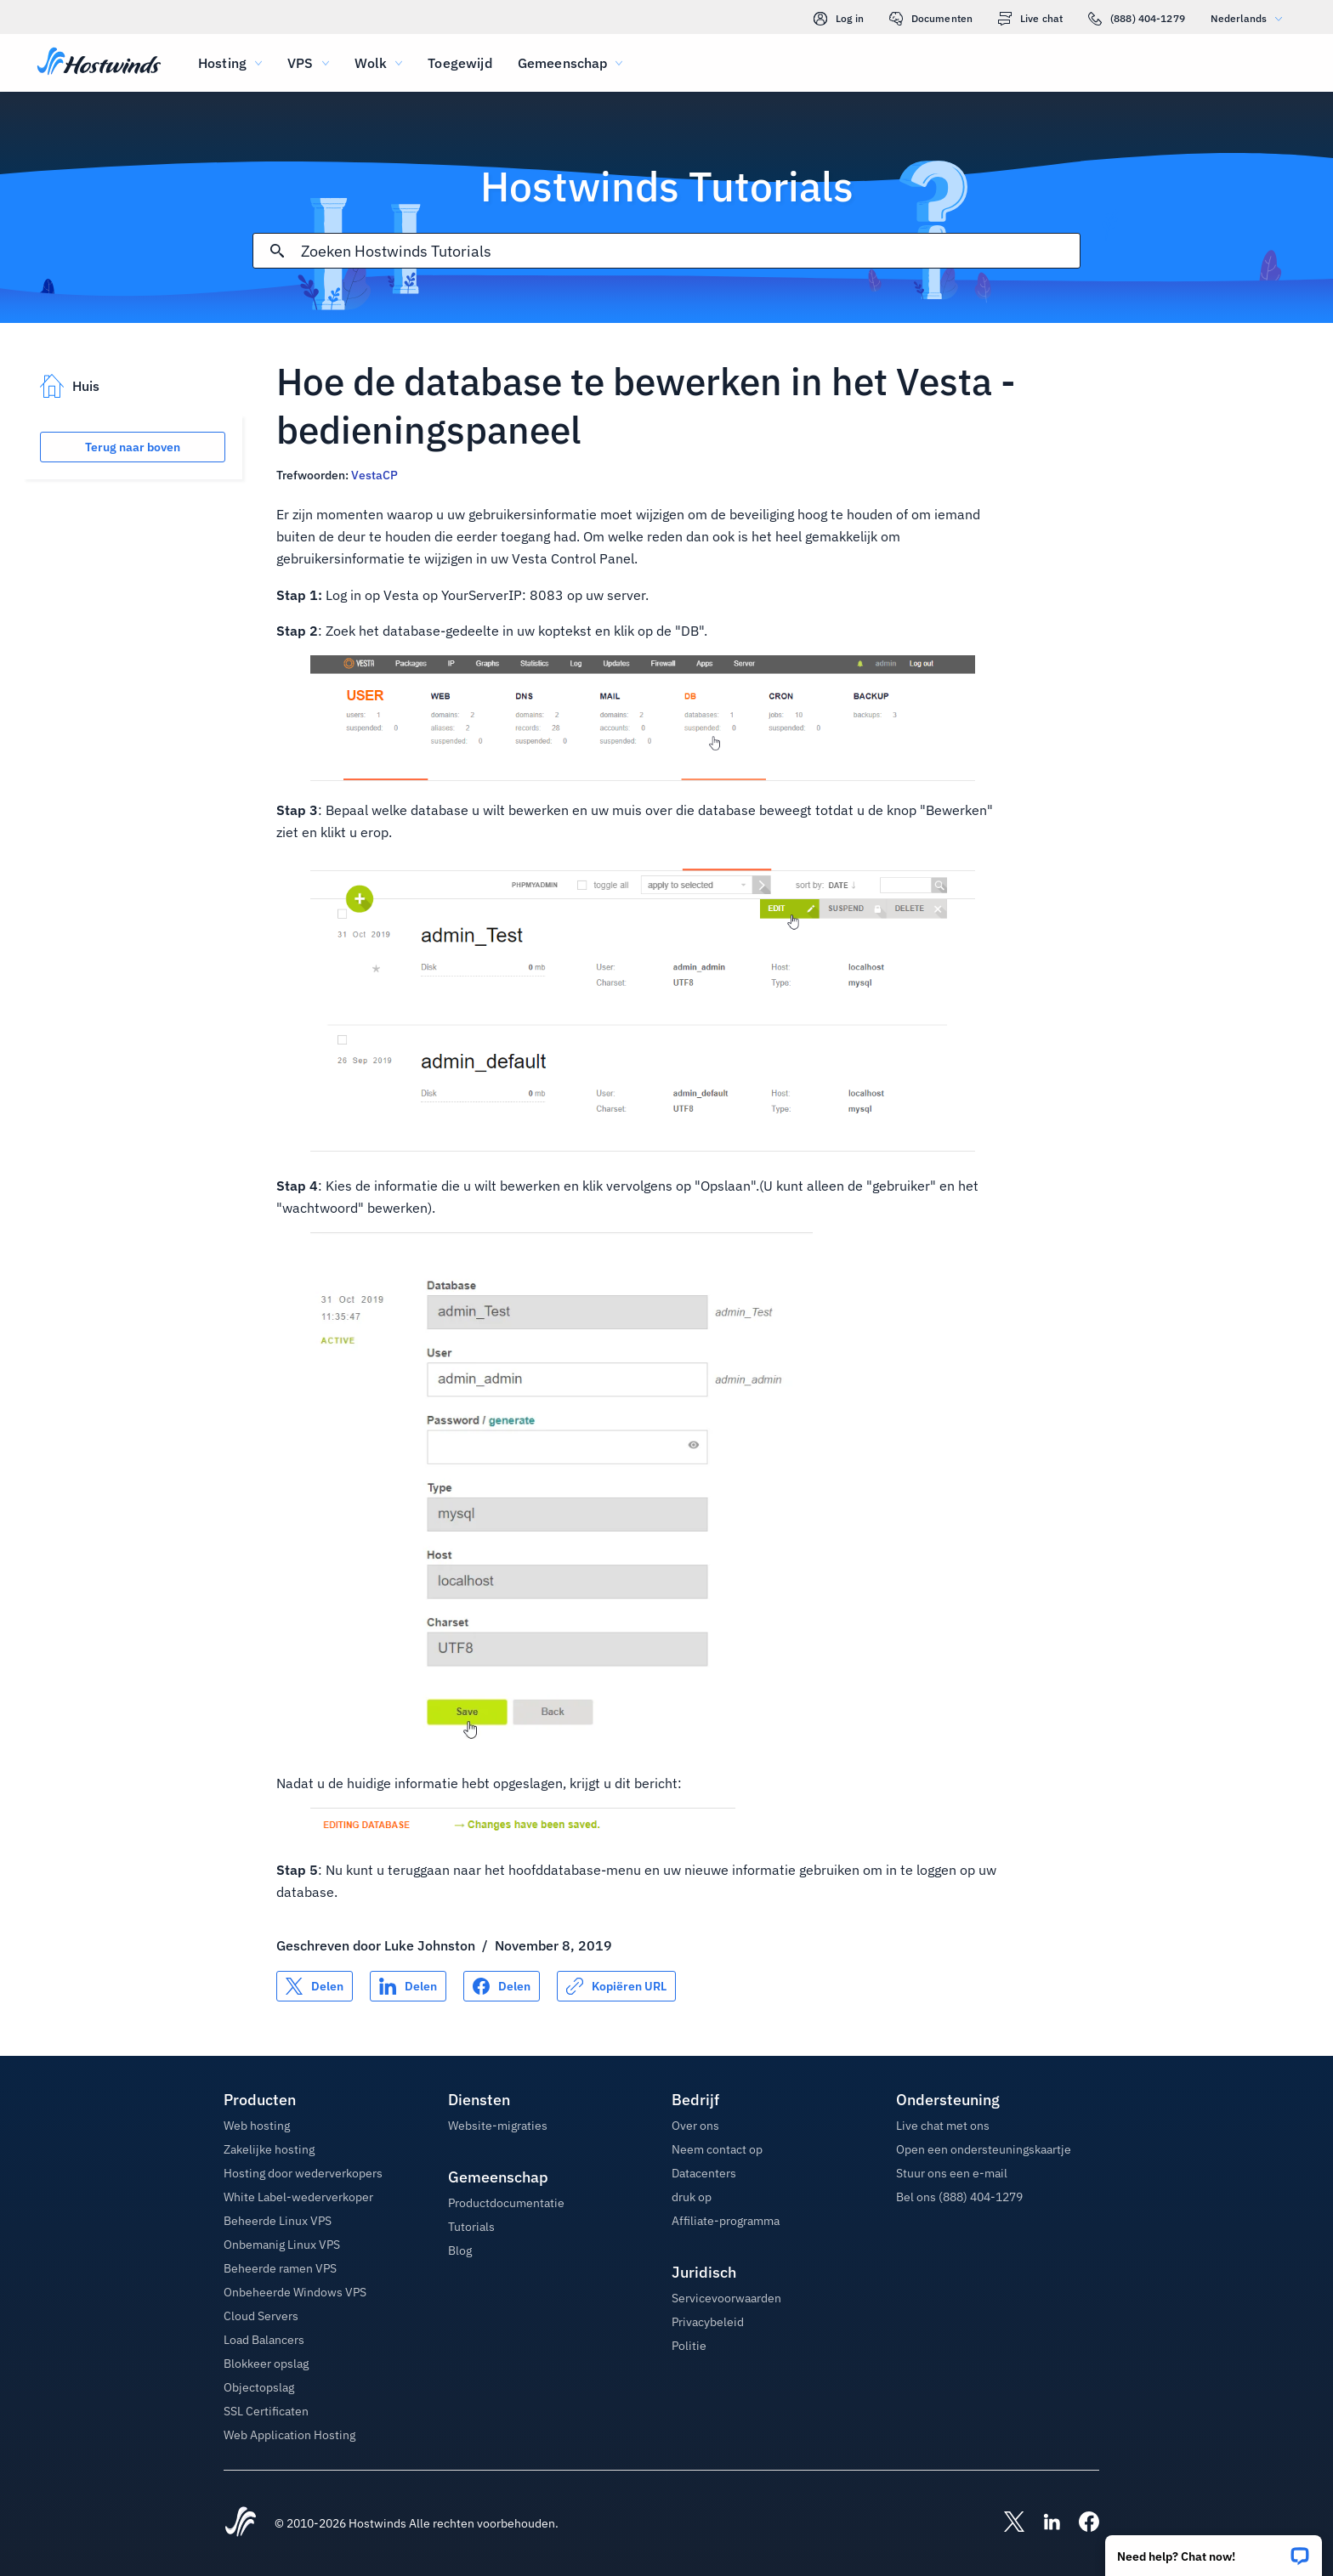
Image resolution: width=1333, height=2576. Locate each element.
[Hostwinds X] (1005, 2523)
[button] (1213, 2550)
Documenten (931, 18)
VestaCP (375, 475)
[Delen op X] (314, 1986)
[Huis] (99, 63)
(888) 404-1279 (1136, 18)
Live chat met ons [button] (943, 2125)
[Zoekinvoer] (690, 251)
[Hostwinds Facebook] (1080, 2523)
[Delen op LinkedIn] (408, 1986)
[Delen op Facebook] (501, 1986)
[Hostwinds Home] (241, 2523)
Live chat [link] (1030, 18)
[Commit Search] (277, 251)
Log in (839, 18)
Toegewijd (459, 62)
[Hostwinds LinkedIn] (1043, 2523)
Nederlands (1250, 18)
